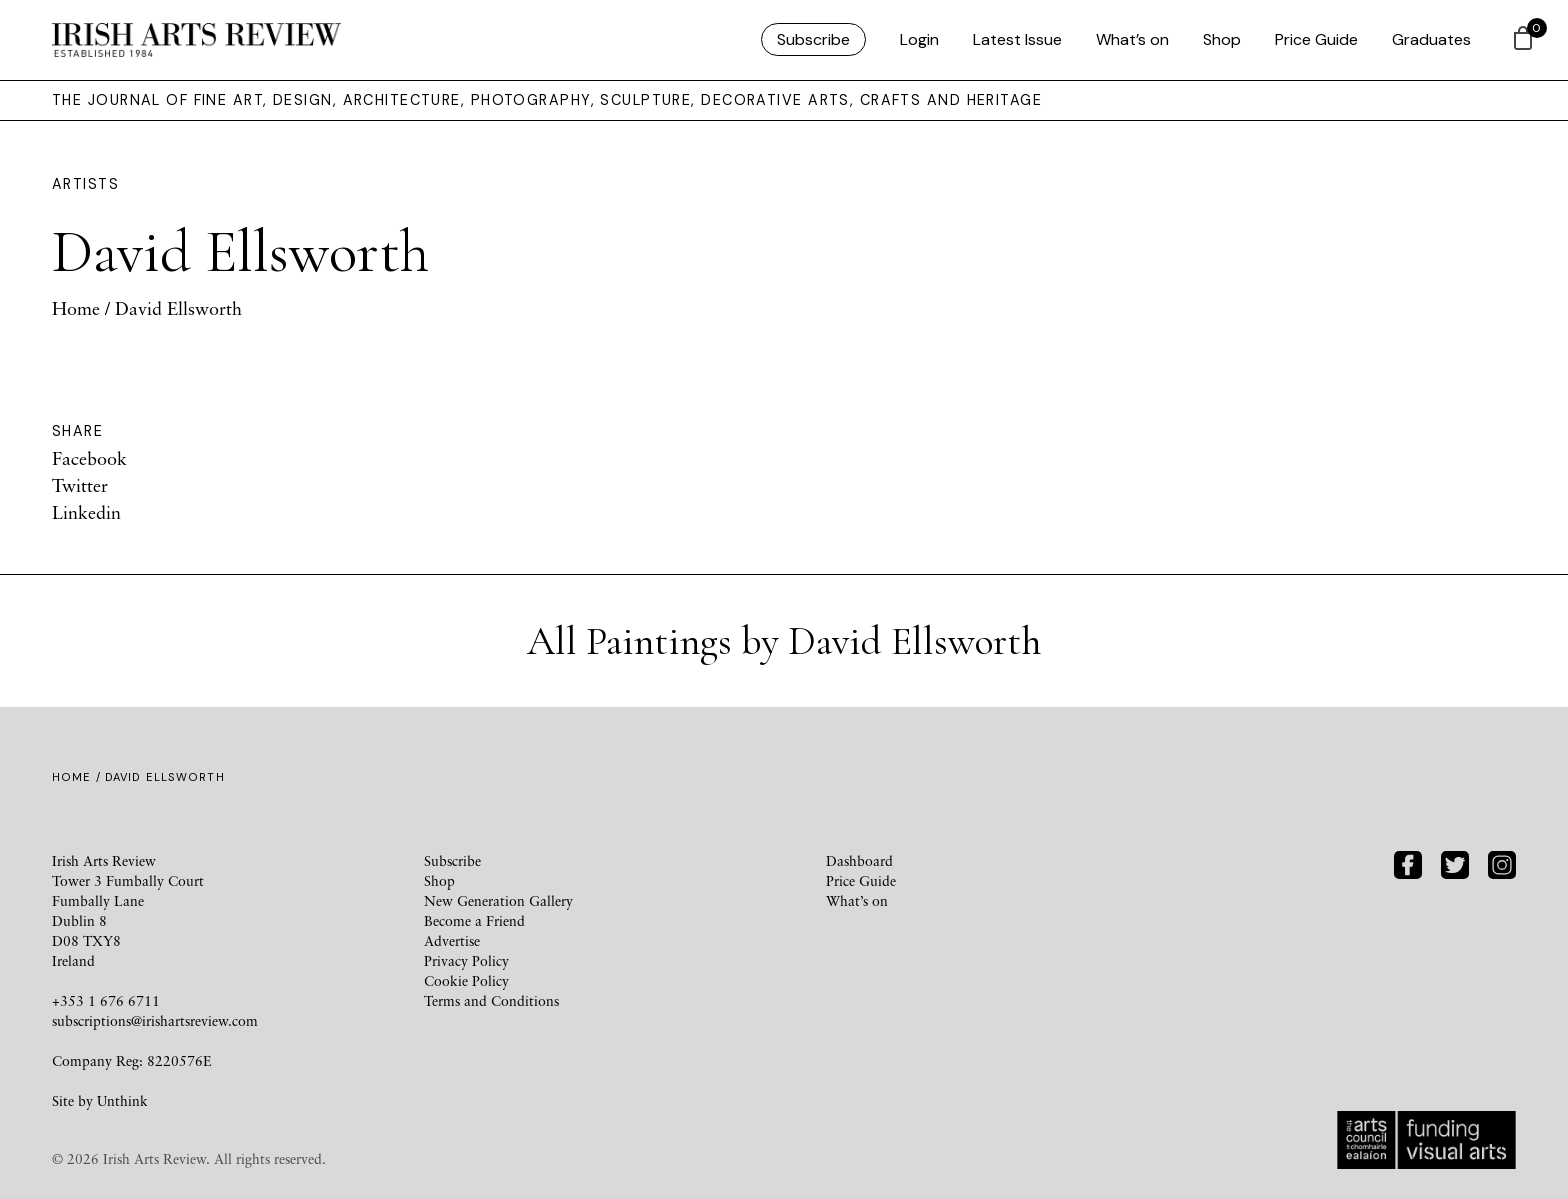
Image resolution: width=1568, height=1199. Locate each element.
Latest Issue (1017, 39)
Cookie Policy (466, 980)
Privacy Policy (466, 960)
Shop (1222, 39)
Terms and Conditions (491, 1000)
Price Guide (1316, 39)
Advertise (452, 940)
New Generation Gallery (498, 900)
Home (76, 308)
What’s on (1132, 39)
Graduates (1431, 39)
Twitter (80, 485)
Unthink (122, 1100)
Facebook (89, 458)
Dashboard (859, 860)
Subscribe (813, 39)
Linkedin (86, 512)
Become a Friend (474, 920)
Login (919, 39)
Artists (85, 184)
